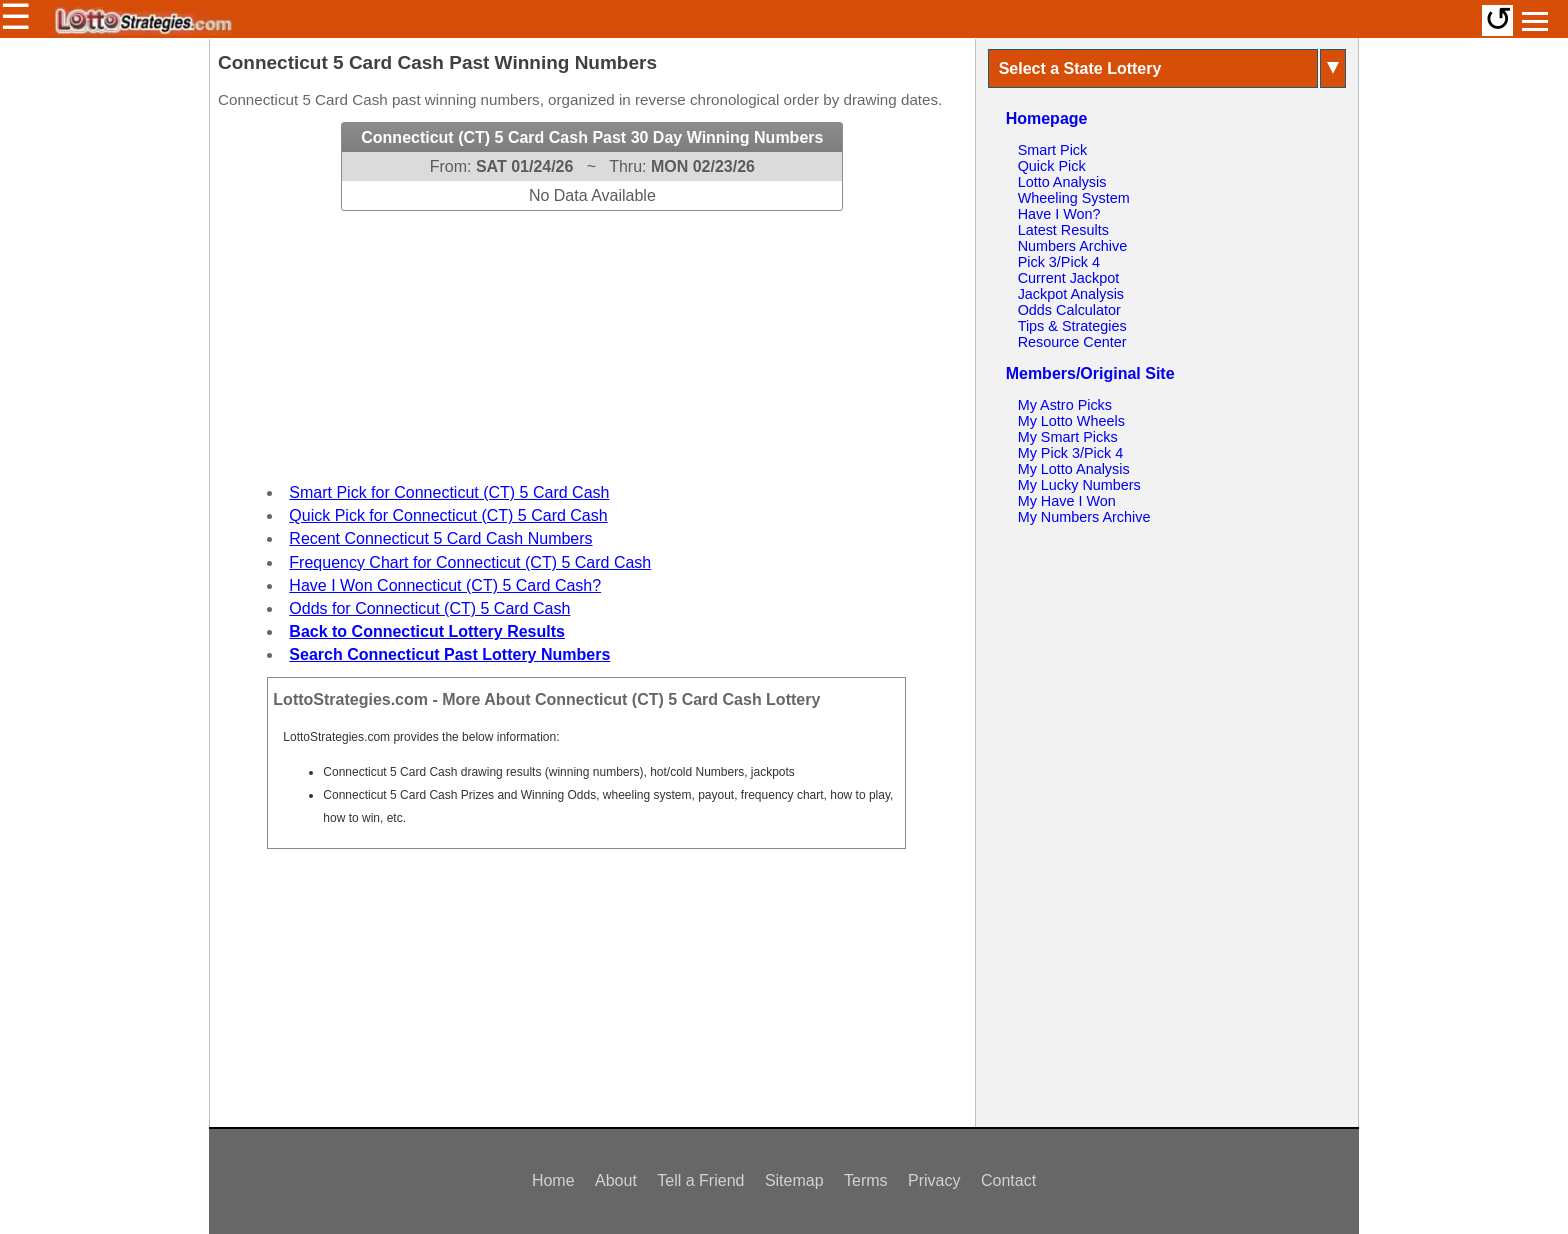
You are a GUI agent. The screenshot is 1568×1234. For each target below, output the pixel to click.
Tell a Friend (700, 1180)
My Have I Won (1067, 501)
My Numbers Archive (1084, 517)
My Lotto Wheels (1071, 421)
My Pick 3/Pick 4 (1071, 453)
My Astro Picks (1065, 405)
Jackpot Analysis (1071, 294)
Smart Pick (1053, 150)
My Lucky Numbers (1079, 485)
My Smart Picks (1068, 437)
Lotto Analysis (1062, 182)
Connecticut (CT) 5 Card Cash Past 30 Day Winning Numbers (592, 137)
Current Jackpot (1069, 278)
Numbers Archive (1073, 246)
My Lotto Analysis (1074, 469)
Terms (866, 1180)
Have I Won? (1059, 214)
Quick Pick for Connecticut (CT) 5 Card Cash (448, 515)
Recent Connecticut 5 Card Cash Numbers (440, 538)
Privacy (934, 1180)
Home (553, 1180)
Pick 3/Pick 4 (1059, 262)
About (616, 1180)
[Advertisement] (592, 336)
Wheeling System (1074, 198)
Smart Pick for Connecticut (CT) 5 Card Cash (449, 492)
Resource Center (1072, 342)
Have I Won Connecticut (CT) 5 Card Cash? (445, 585)
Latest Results (1063, 230)
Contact (1008, 1180)
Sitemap (794, 1180)
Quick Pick (1052, 166)
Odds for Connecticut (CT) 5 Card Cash (429, 608)
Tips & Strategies (1072, 326)
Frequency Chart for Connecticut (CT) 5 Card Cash (470, 562)
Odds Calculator (1069, 310)
